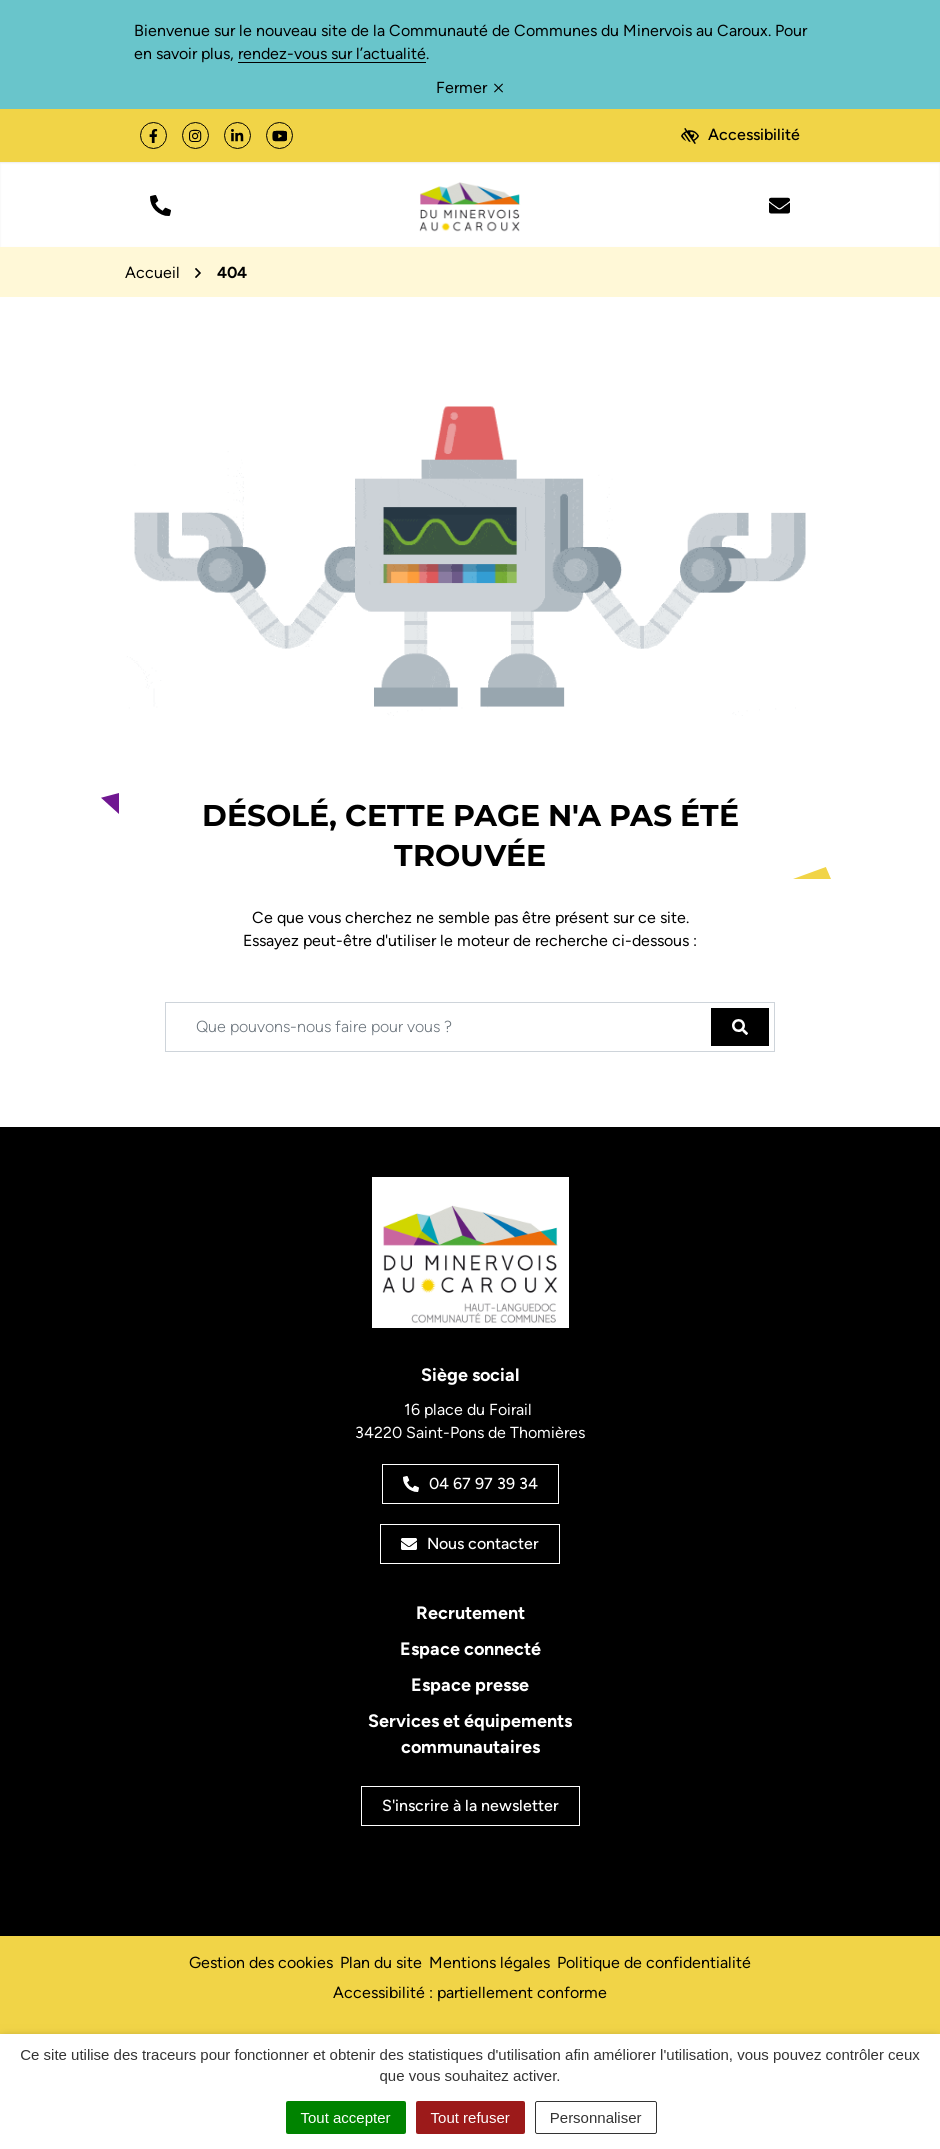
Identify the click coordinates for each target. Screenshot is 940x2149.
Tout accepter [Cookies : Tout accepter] (346, 2117)
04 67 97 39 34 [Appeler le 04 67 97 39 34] (470, 1483)
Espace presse (470, 1685)
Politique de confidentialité (654, 1962)
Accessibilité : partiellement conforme (470, 1992)
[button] (160, 204)
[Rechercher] (740, 1027)
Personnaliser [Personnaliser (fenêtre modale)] (596, 2117)
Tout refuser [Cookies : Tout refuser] (470, 2117)
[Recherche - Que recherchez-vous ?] (439, 1027)
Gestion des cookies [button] (261, 1962)
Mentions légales (489, 1962)
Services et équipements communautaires (470, 1734)
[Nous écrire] (780, 204)
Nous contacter (470, 1543)
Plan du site (381, 1962)
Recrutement (470, 1613)
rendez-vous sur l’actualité (332, 53)
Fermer (469, 87)
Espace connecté (470, 1649)
